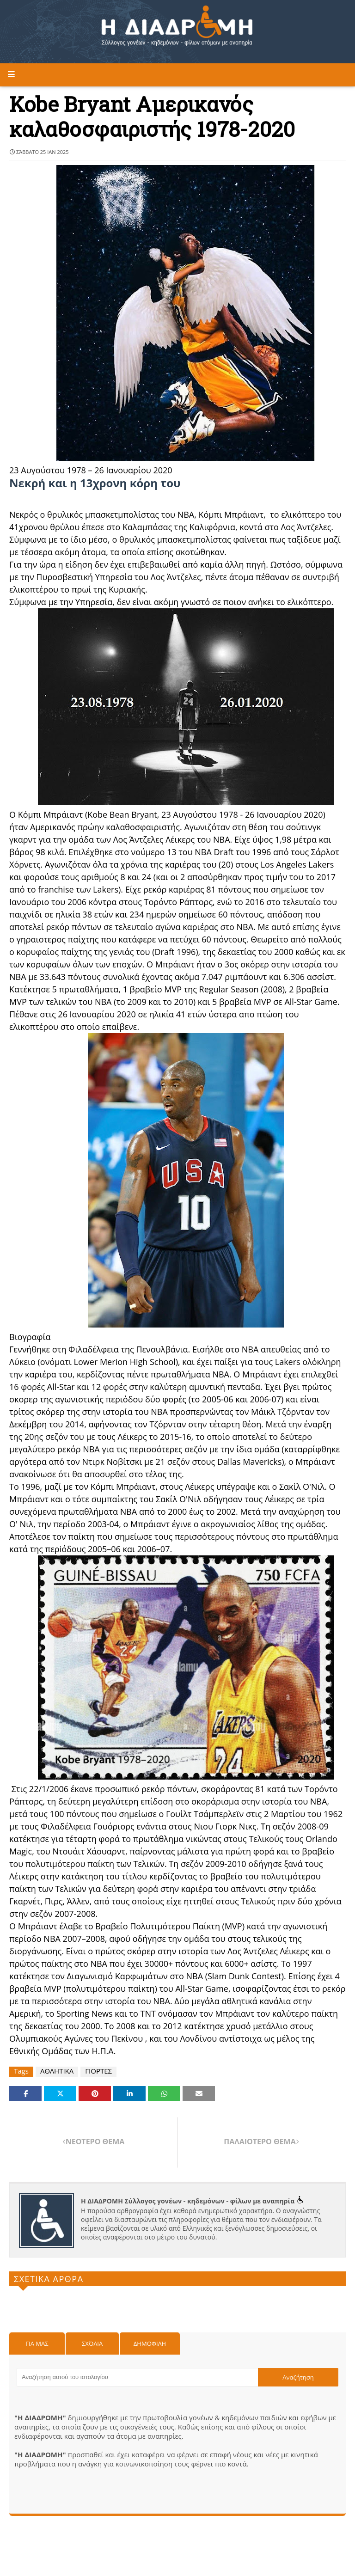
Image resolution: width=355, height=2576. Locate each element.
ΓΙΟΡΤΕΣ (98, 2071)
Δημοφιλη (150, 2343)
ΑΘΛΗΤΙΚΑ (56, 2071)
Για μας (36, 2343)
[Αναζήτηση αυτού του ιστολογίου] (137, 2377)
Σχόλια (92, 2343)
